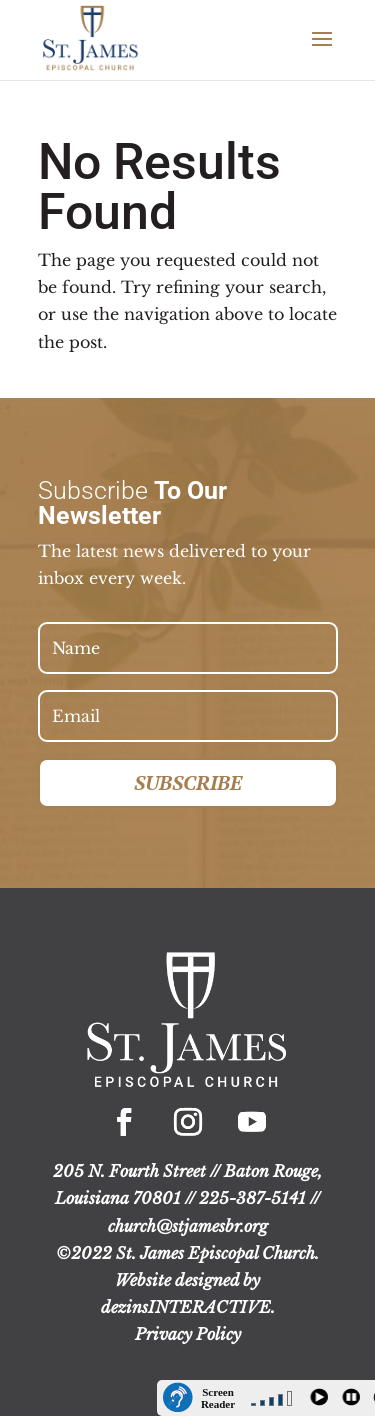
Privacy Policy (188, 1334)
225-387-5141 (252, 1198)
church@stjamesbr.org (188, 1226)
